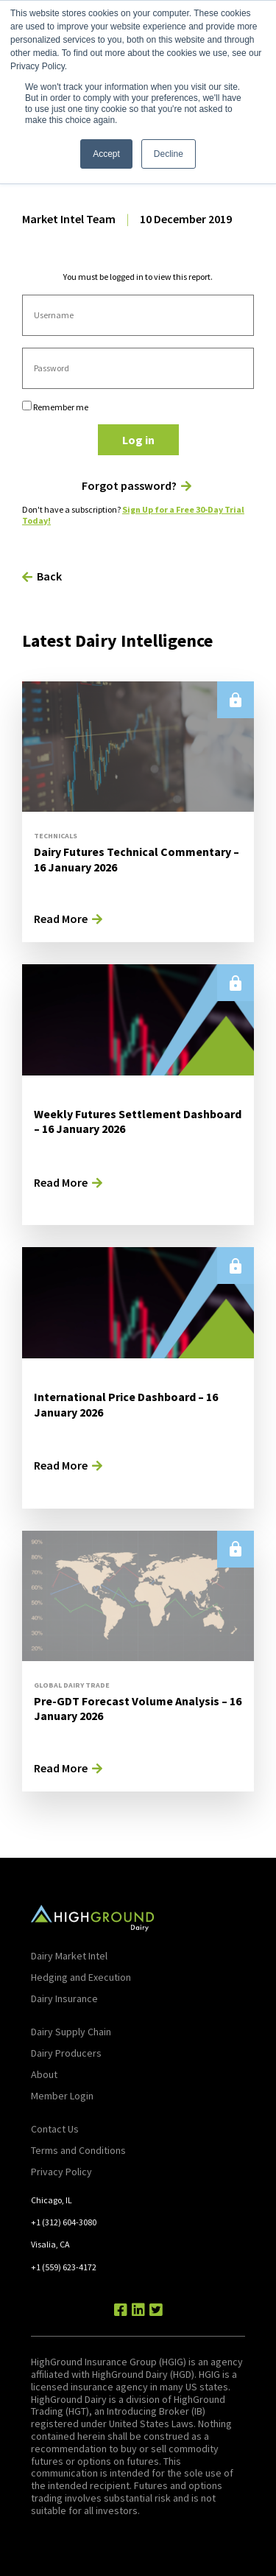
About (44, 2074)
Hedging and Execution (81, 1977)
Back (49, 576)
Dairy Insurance (64, 1998)
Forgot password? (129, 486)
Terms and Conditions (78, 2150)
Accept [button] (106, 154)
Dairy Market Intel (69, 1955)
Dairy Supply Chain (71, 2031)
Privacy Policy (61, 2171)
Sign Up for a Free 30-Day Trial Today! (133, 514)
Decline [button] (168, 154)
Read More (61, 918)
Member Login (62, 2095)
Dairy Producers (66, 2053)
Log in (138, 439)
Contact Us (55, 2128)
